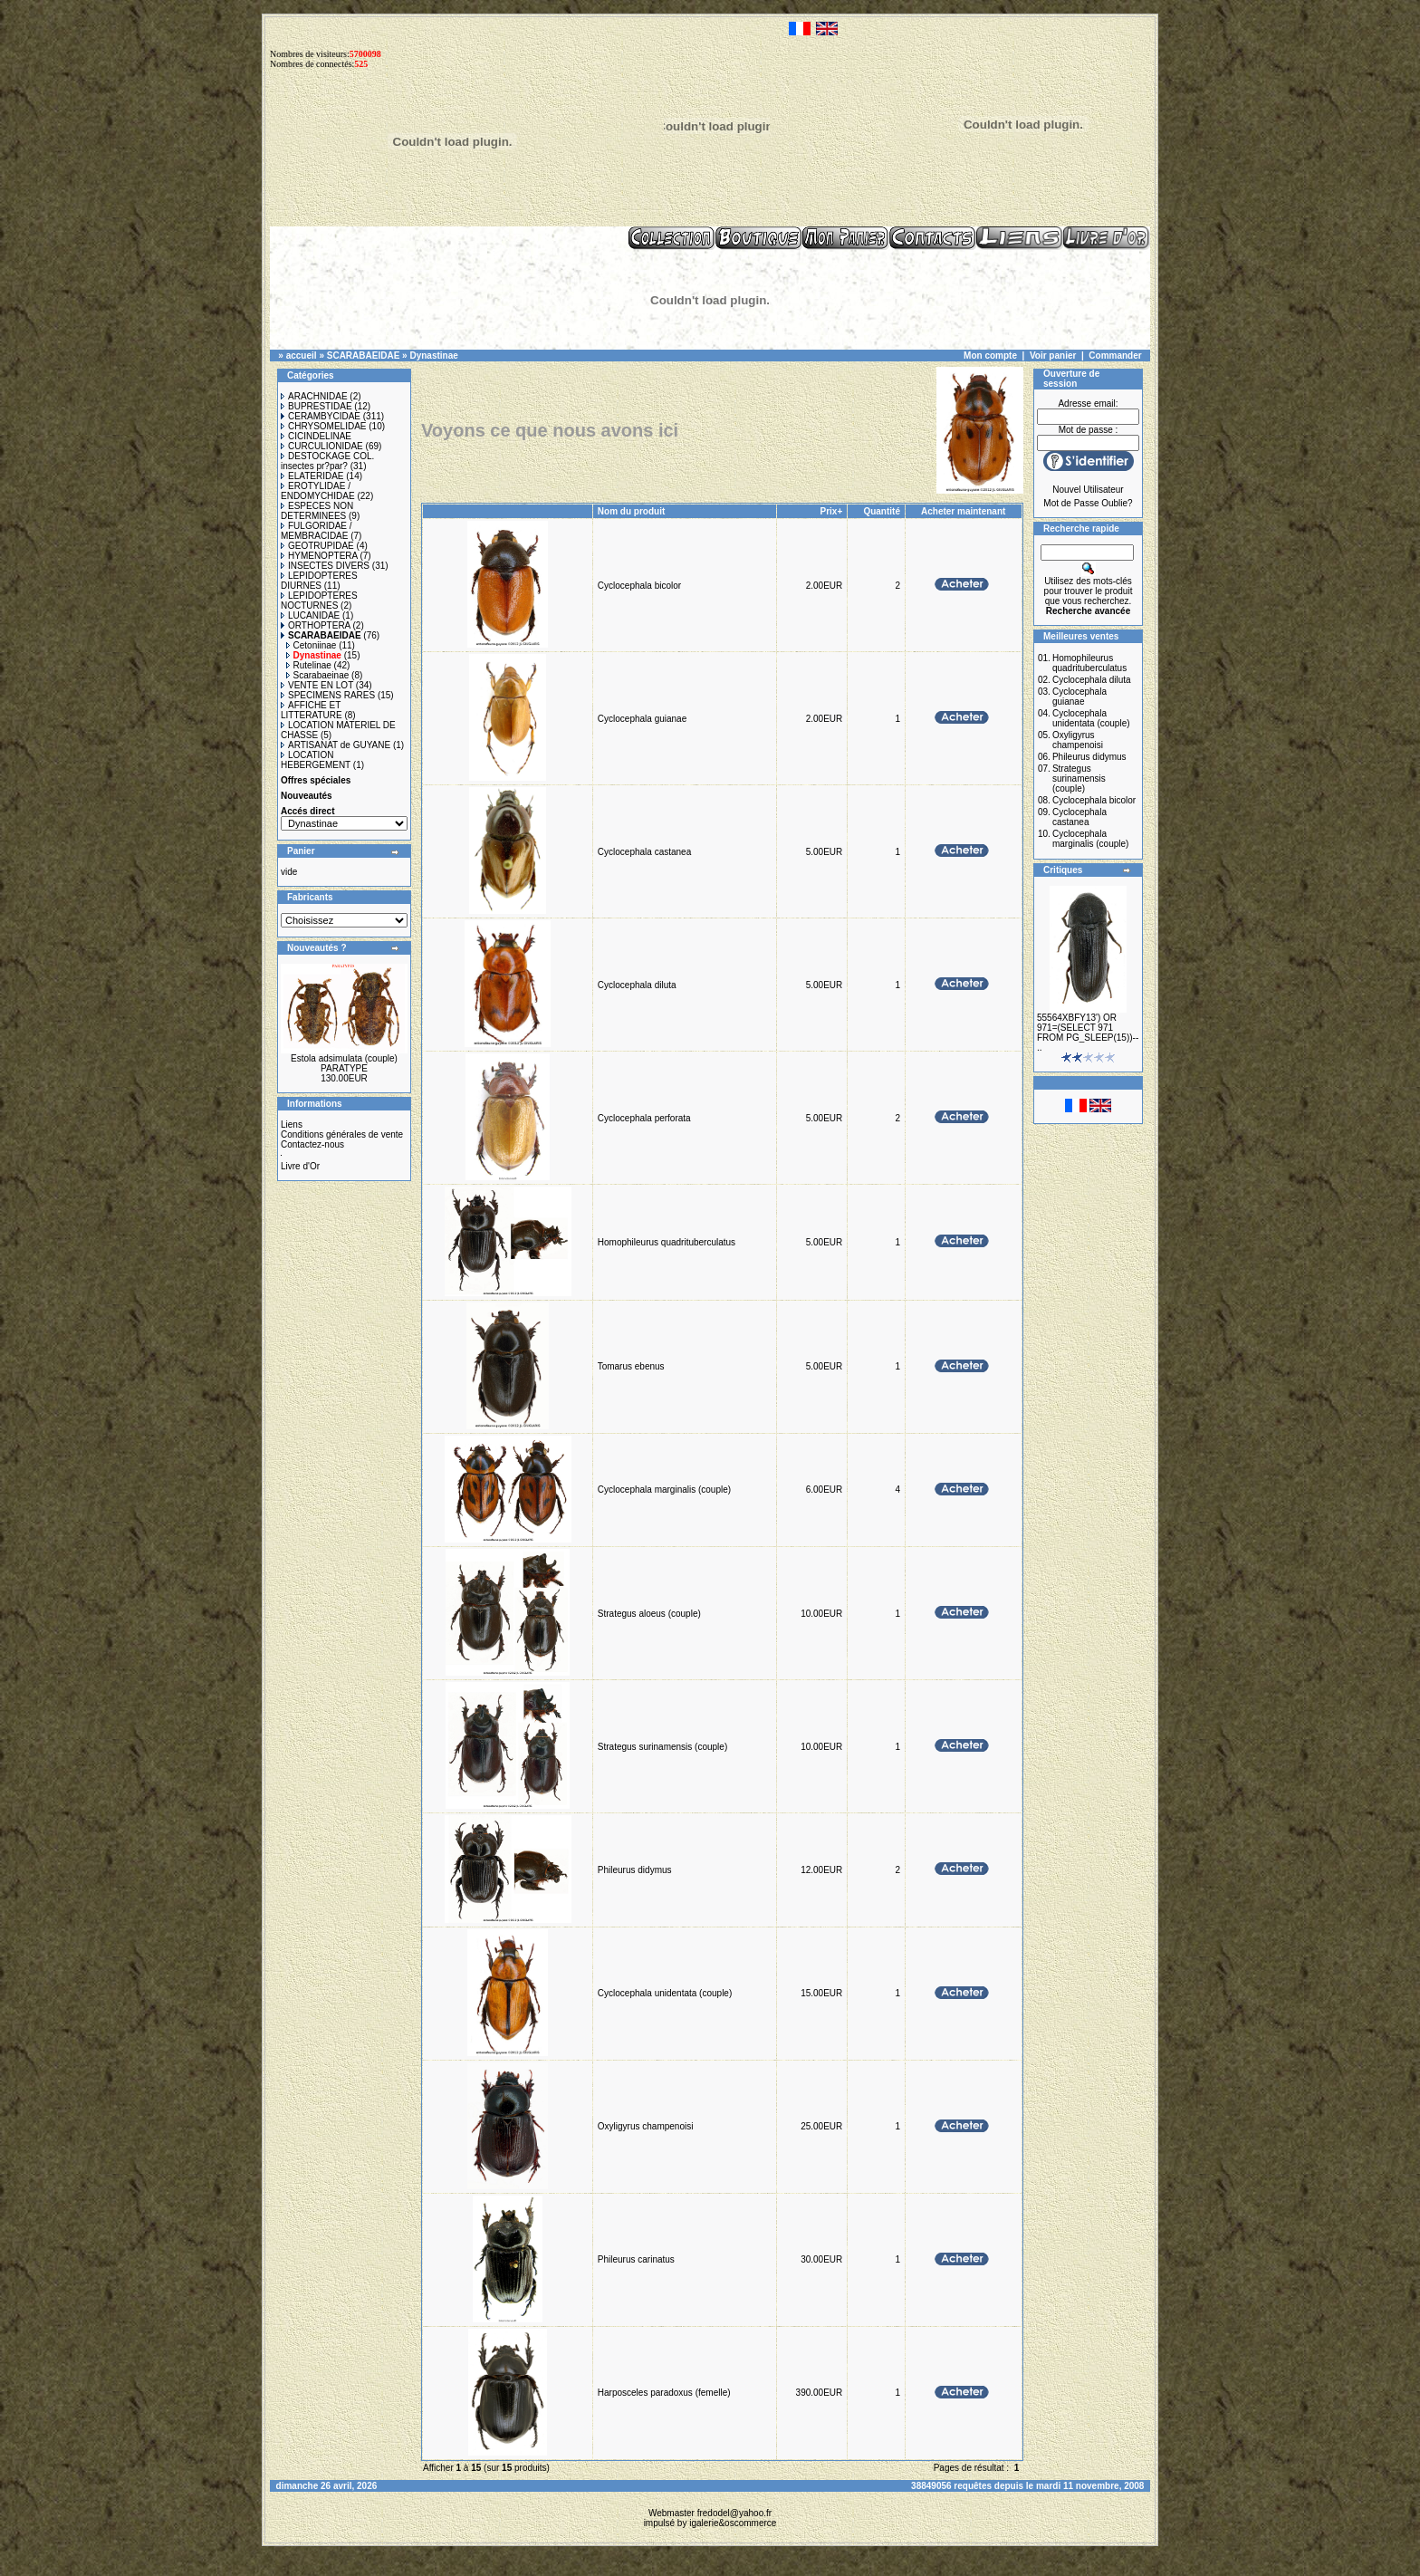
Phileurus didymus (635, 1870)
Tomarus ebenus (631, 1366)
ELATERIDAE (312, 476)
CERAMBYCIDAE (320, 416)
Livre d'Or (300, 1166)
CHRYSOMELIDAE (324, 426)
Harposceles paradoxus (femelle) (664, 2393)
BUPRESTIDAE (316, 406)
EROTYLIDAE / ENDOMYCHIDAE (318, 491)
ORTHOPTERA (315, 625)
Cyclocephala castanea (644, 852)
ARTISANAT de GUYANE (335, 745)
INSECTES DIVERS (325, 566)
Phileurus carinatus (636, 2259)
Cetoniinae (311, 645)
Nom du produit (632, 511)
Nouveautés (306, 796)
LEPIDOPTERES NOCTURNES (319, 600)
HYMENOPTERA (319, 556)
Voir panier (1053, 355)
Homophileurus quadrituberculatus (666, 1242)
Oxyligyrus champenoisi (646, 2126)
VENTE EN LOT (317, 685)
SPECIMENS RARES (328, 695)
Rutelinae (308, 665)
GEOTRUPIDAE (317, 546)
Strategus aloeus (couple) (649, 1614)
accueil (301, 355)
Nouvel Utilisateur (1087, 490)
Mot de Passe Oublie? (1087, 503)
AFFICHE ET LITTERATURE (311, 710)
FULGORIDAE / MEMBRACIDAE (316, 531)
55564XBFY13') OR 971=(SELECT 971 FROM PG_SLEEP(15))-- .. (1087, 1033)
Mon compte (990, 355)
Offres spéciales (315, 780)
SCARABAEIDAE (363, 355)
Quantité (881, 511)
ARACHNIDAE (314, 396)
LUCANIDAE (310, 615)
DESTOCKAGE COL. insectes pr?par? (327, 461)
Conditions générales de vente (342, 1134)
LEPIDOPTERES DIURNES (319, 581)
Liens (291, 1124)
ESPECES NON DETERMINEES (317, 511)
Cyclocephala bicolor (639, 586)
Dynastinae (433, 355)
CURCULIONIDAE (322, 446)
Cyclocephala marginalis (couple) (664, 1490)
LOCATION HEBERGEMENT (315, 760)
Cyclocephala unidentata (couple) (665, 1993)
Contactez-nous (312, 1144)
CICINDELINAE (316, 436)
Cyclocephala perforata (644, 1118)
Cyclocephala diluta (637, 985)
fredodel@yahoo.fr (734, 2513)
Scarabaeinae (318, 675)
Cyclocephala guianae (642, 719)
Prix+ (831, 511)
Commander (1115, 355)
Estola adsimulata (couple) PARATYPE (344, 1063)
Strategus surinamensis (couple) (662, 1747)
